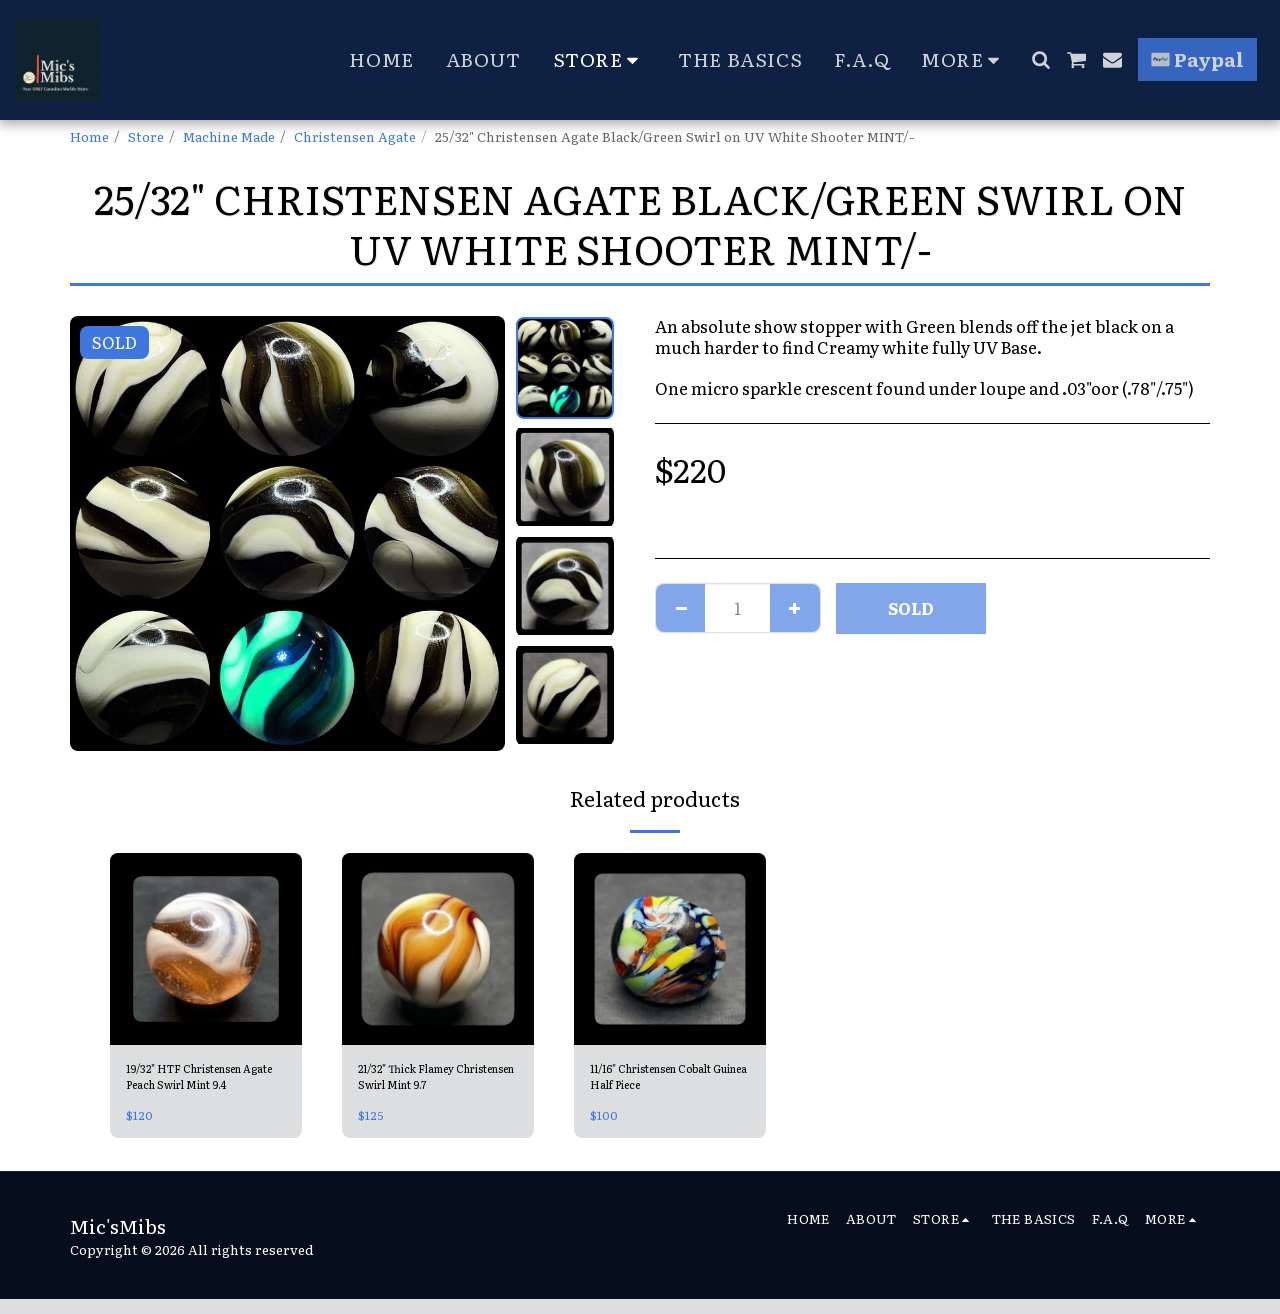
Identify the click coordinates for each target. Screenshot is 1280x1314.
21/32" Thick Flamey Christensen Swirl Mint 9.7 (434, 1081)
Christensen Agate (355, 136)
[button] (1040, 59)
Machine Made (229, 136)
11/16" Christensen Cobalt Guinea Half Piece (652, 1081)
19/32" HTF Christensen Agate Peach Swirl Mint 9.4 (202, 1081)
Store (146, 136)
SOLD (911, 608)
